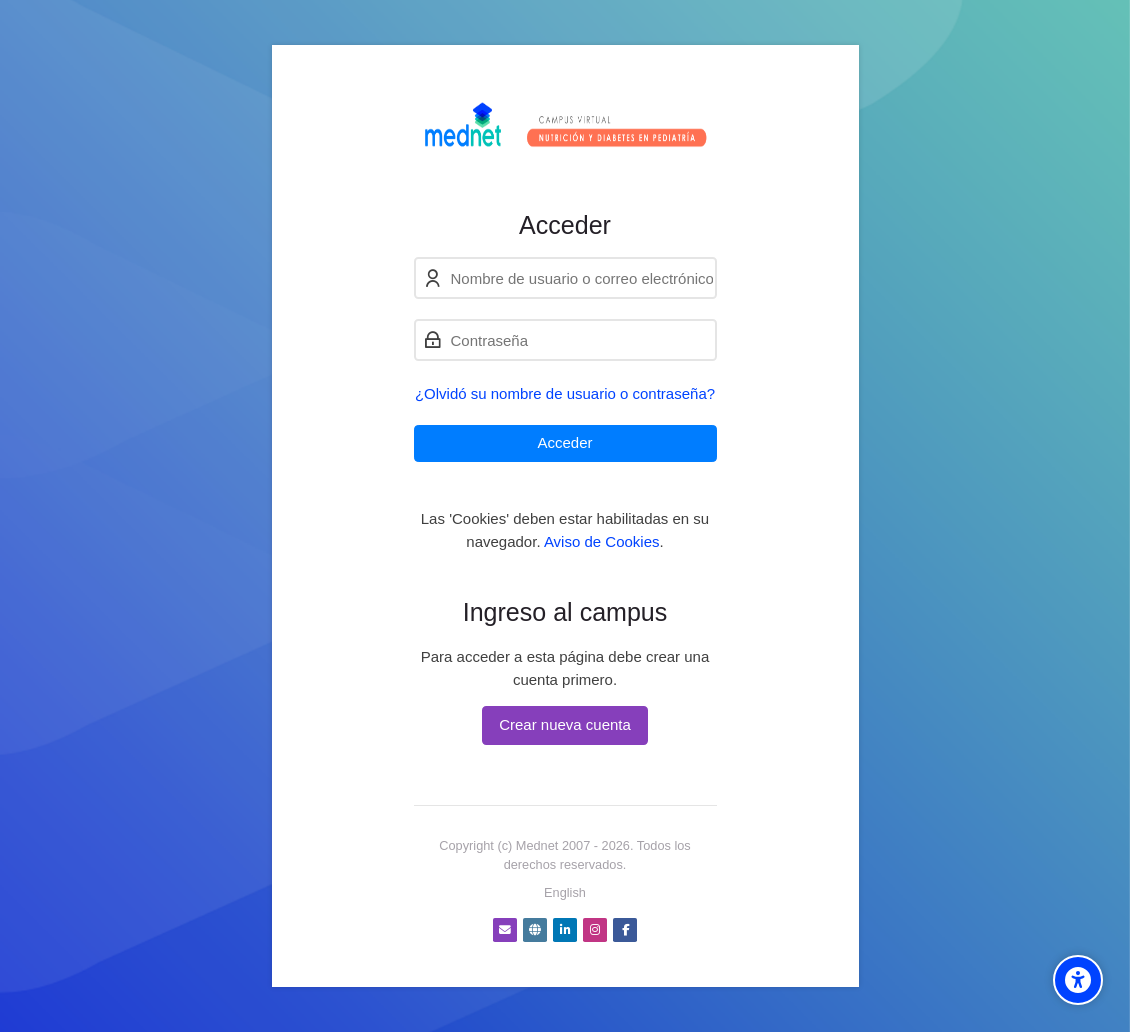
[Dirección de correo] (505, 930)
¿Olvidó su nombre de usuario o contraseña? (565, 393)
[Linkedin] (565, 930)
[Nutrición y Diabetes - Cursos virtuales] (565, 127)
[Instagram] (595, 930)
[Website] (535, 930)
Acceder (564, 442)
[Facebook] (625, 930)
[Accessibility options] (1078, 980)
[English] (565, 893)
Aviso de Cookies (602, 541)
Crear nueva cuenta (565, 724)
